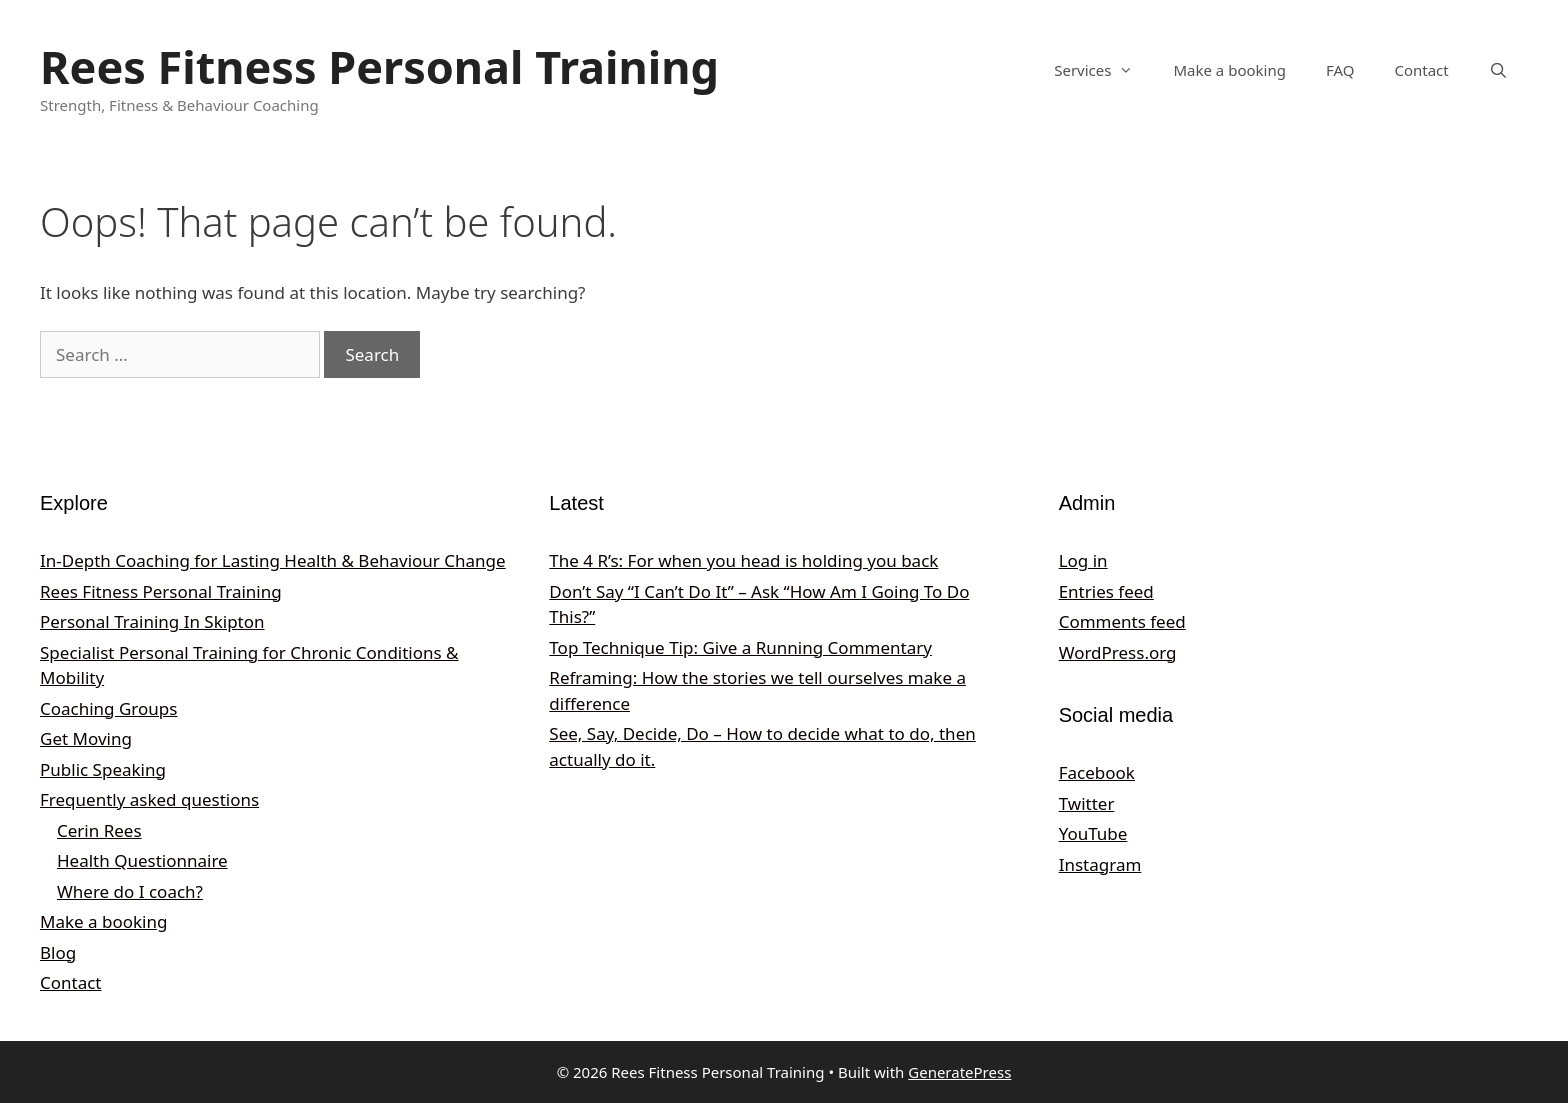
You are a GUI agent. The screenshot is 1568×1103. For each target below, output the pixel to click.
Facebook (1097, 772)
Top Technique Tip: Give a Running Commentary (740, 647)
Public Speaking (103, 769)
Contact (1421, 70)
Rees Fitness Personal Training (379, 66)
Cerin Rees (99, 830)
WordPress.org (1118, 652)
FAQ (1340, 70)
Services (1103, 70)
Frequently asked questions (149, 799)
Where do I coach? (130, 891)
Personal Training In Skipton (152, 621)
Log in (1083, 560)
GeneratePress (959, 1072)
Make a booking (1229, 70)
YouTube (1093, 833)
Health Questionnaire (142, 860)
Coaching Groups (108, 708)
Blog (58, 952)
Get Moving (86, 738)
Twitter (1087, 803)
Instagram (1100, 864)
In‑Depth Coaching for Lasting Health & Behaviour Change (273, 560)
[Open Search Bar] (1498, 70)
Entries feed (1106, 591)
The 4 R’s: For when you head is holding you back (743, 560)
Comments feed (1122, 621)
